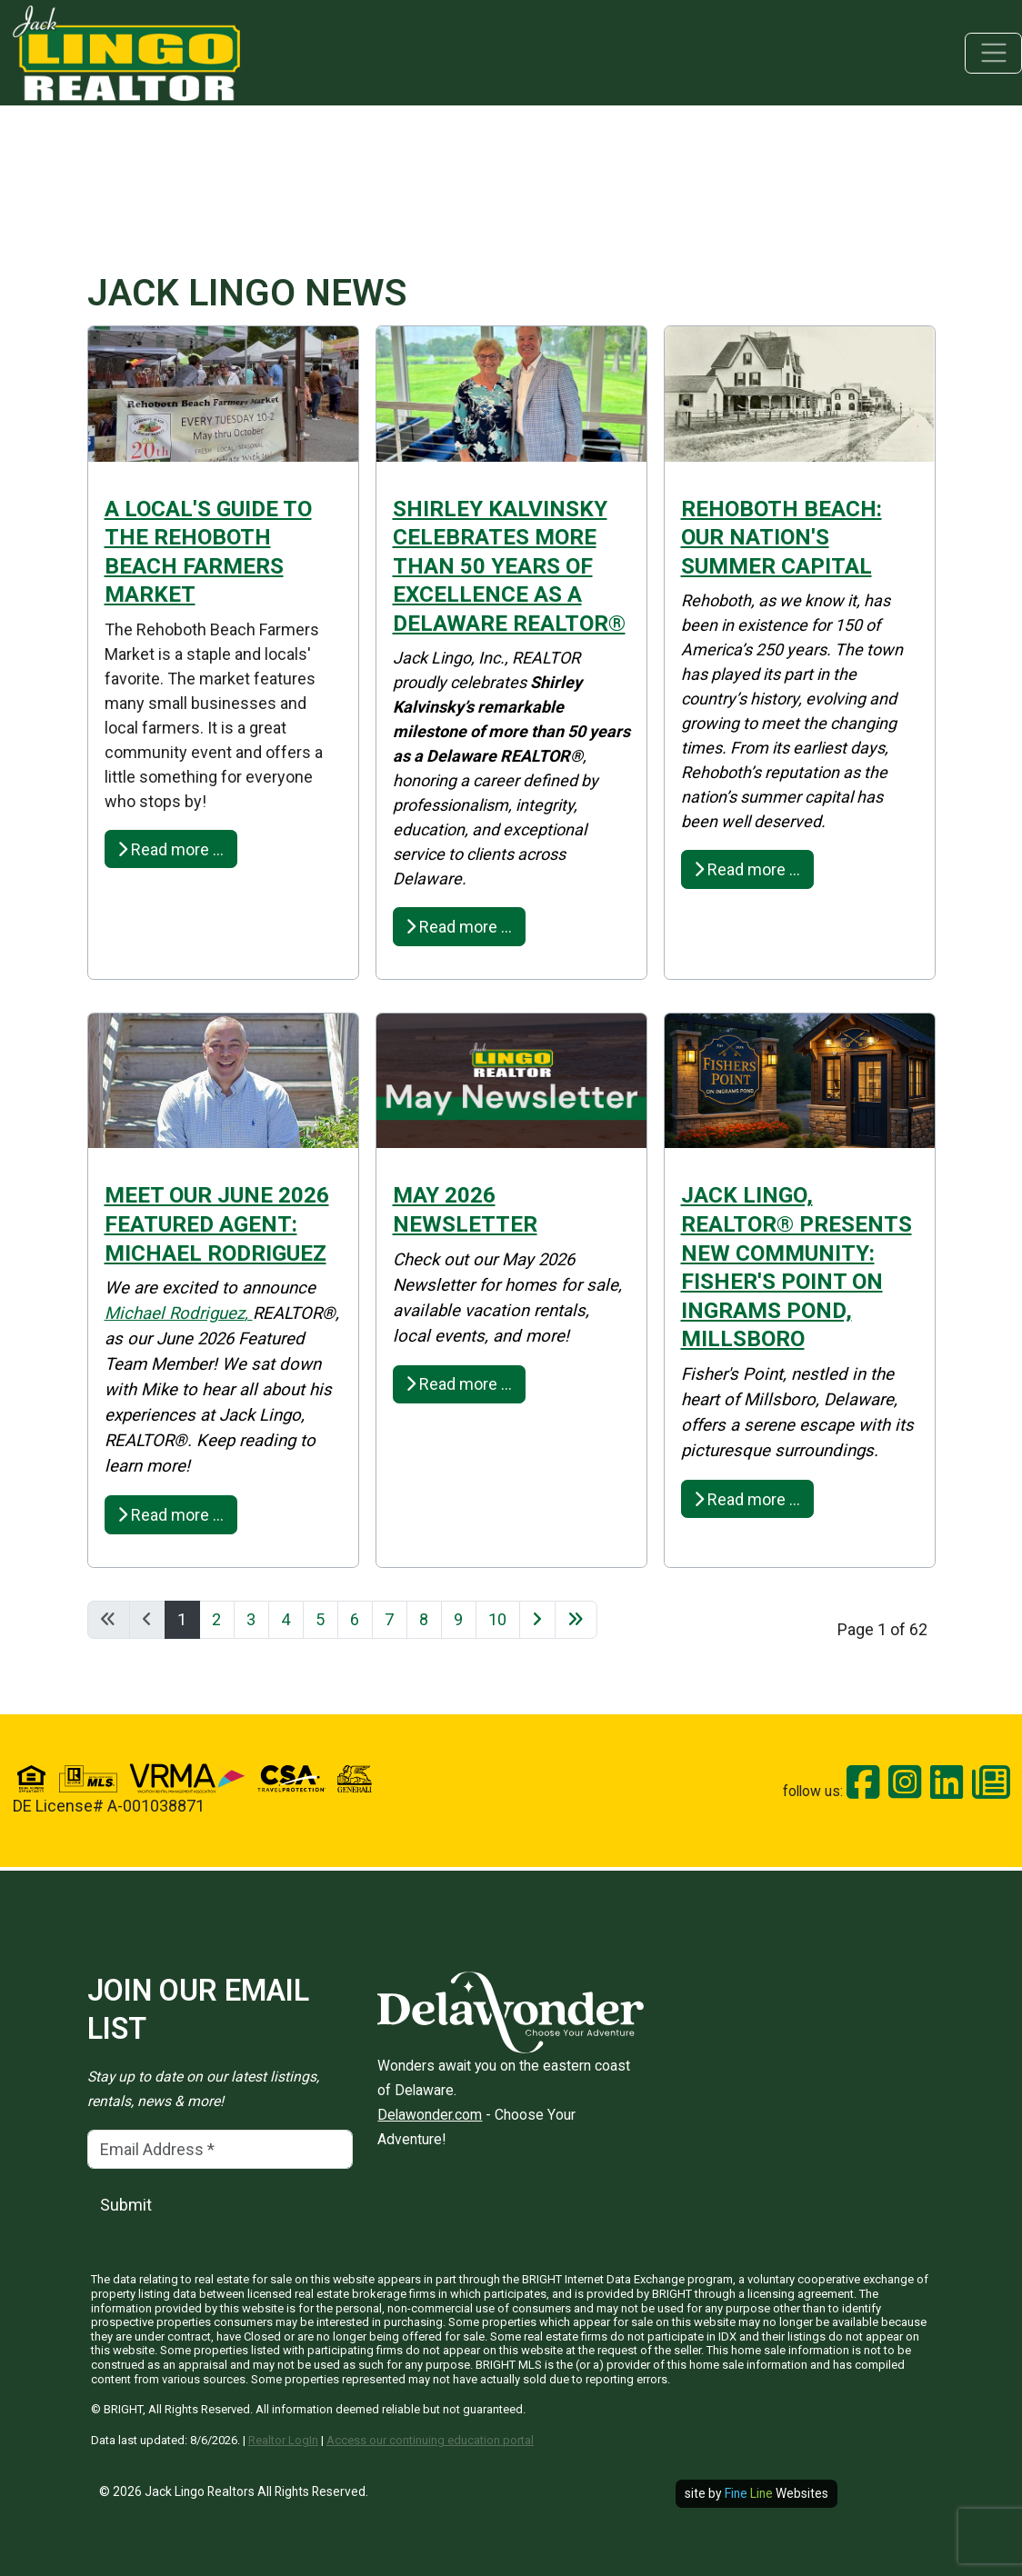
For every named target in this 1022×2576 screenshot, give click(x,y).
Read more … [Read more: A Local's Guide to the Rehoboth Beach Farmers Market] (170, 849)
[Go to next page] (537, 1620)
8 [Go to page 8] (423, 1619)
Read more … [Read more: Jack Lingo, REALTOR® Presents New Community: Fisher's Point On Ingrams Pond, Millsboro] (747, 1499)
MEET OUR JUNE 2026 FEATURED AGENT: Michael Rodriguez (217, 1223)
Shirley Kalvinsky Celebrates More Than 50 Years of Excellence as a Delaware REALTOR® (509, 565)
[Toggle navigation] (993, 53)
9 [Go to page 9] (458, 1619)
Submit (126, 2204)
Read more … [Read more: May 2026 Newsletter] (459, 1383)
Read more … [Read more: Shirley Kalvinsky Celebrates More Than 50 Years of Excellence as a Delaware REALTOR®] (459, 926)
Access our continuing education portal (430, 2440)
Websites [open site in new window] (776, 2493)
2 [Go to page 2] (216, 1619)
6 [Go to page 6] (354, 1619)
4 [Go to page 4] (285, 1619)
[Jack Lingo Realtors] (126, 51)
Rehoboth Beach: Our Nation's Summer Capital (781, 537)
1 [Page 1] (181, 1619)
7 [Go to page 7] (389, 1619)
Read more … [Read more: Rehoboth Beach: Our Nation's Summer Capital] (747, 869)
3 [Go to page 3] (251, 1619)
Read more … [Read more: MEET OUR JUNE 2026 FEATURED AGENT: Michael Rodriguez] (170, 1514)
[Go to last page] (576, 1620)
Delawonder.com (429, 2114)
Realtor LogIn (283, 2440)
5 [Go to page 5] (320, 1619)
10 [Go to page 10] (497, 1619)
